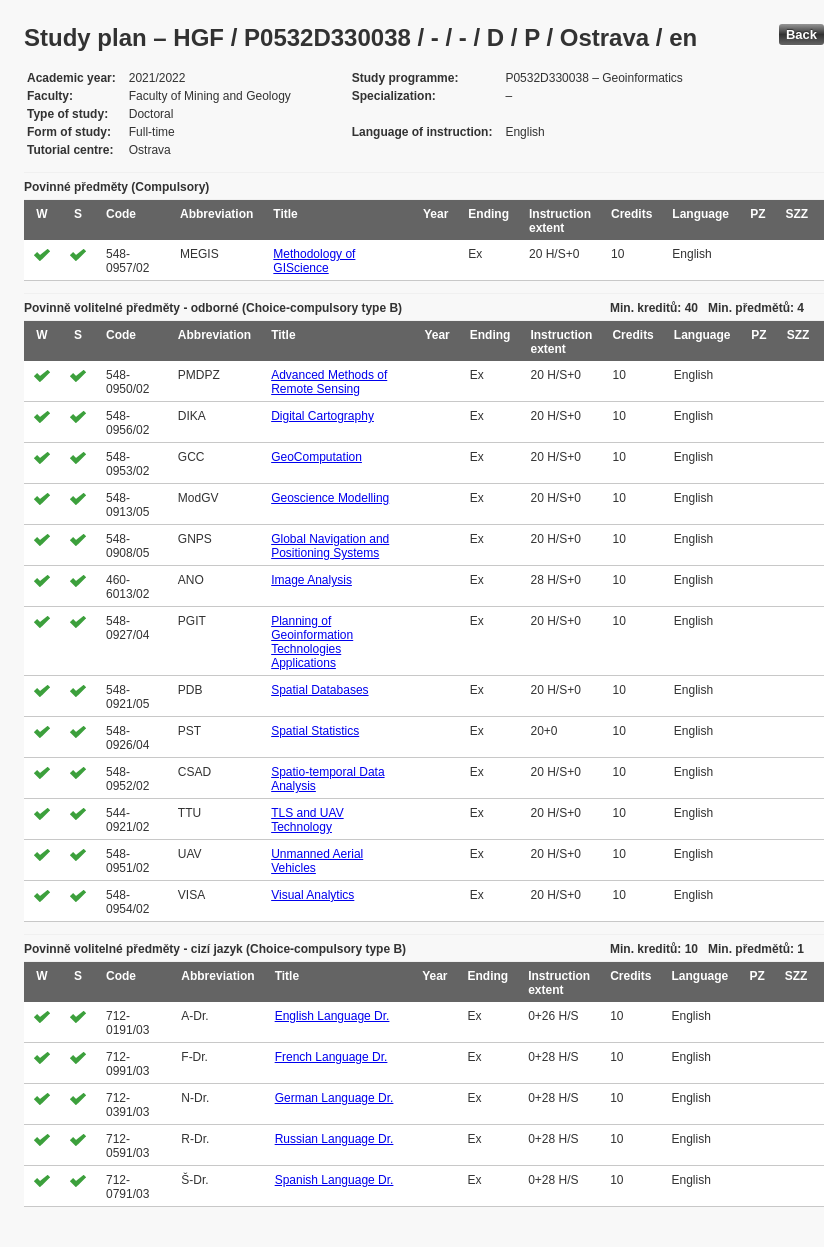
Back (801, 34)
